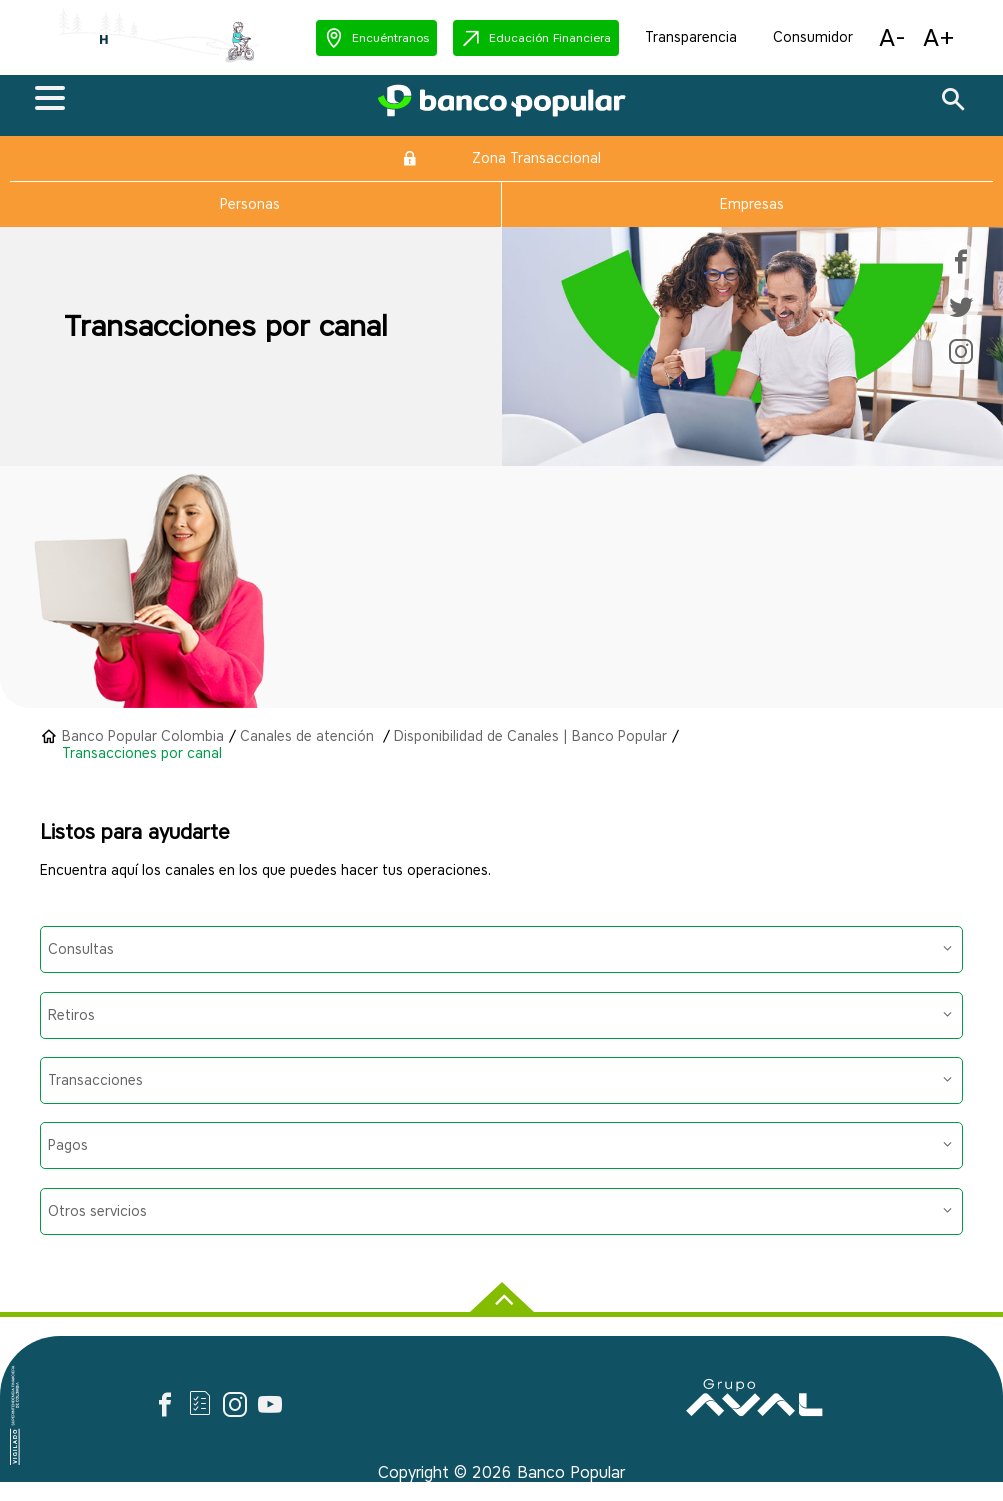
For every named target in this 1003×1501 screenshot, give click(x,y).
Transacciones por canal (142, 753)
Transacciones (500, 1080)
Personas (250, 204)
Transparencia (691, 37)
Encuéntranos (390, 37)
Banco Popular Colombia (143, 736)
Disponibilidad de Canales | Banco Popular (530, 736)
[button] (376, 38)
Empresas (752, 204)
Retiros (500, 1015)
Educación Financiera (550, 37)
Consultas (500, 949)
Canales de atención (309, 736)
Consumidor (813, 37)
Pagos (500, 1145)
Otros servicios (500, 1211)
